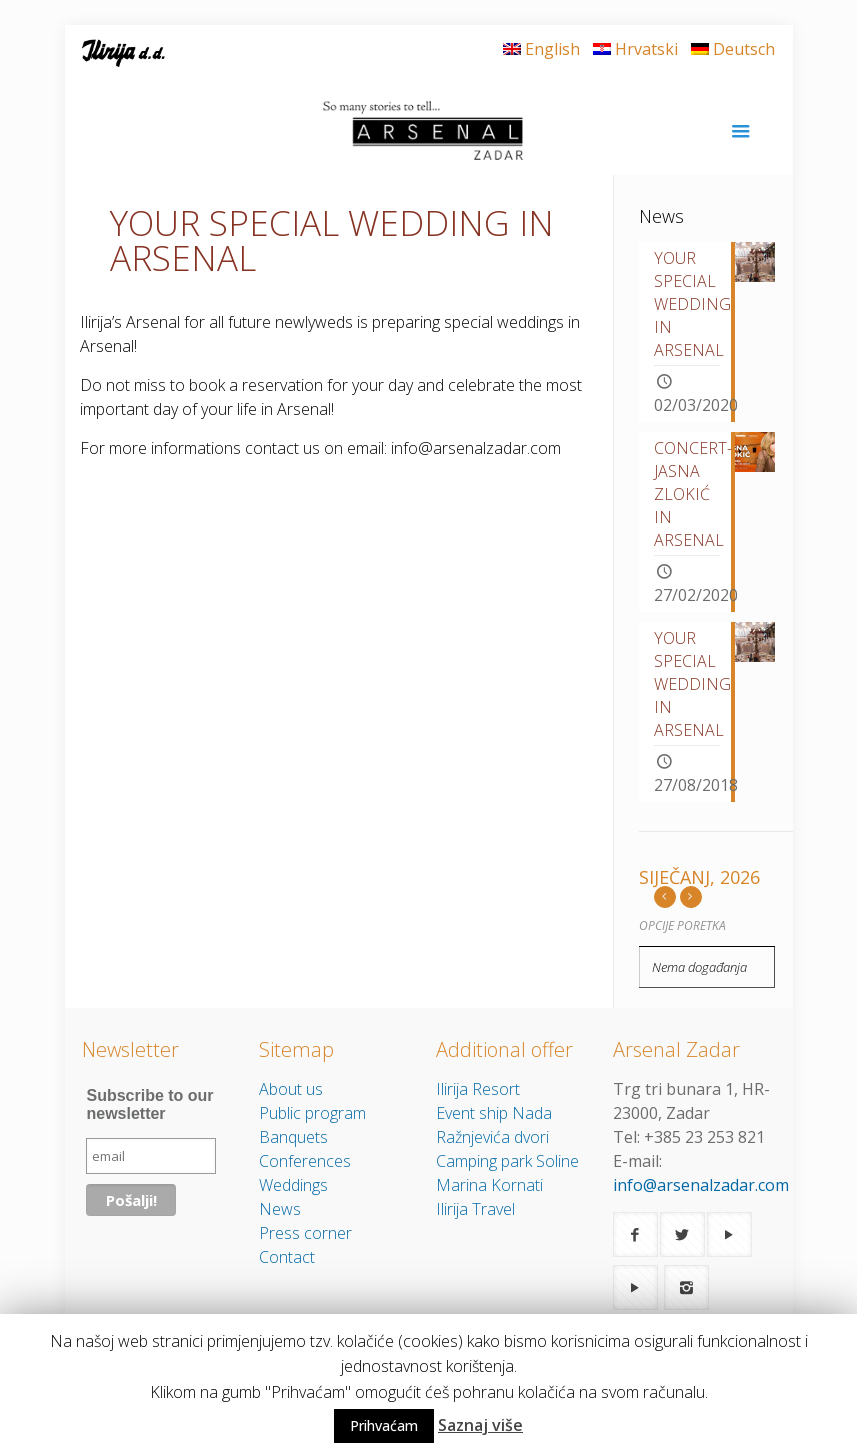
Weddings (293, 1185)
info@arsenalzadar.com (701, 1185)
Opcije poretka (682, 925)
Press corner (305, 1233)
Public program (312, 1113)
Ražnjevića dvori (492, 1137)
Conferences (305, 1161)
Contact (287, 1257)
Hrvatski (635, 49)
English (541, 49)
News (280, 1209)
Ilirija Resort (478, 1089)
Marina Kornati (489, 1185)
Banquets (293, 1137)
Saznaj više (480, 1425)
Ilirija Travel (475, 1209)
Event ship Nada (494, 1113)
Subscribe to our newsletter (149, 1104)
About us (291, 1089)
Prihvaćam (384, 1425)
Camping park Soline (507, 1161)
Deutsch (733, 49)
